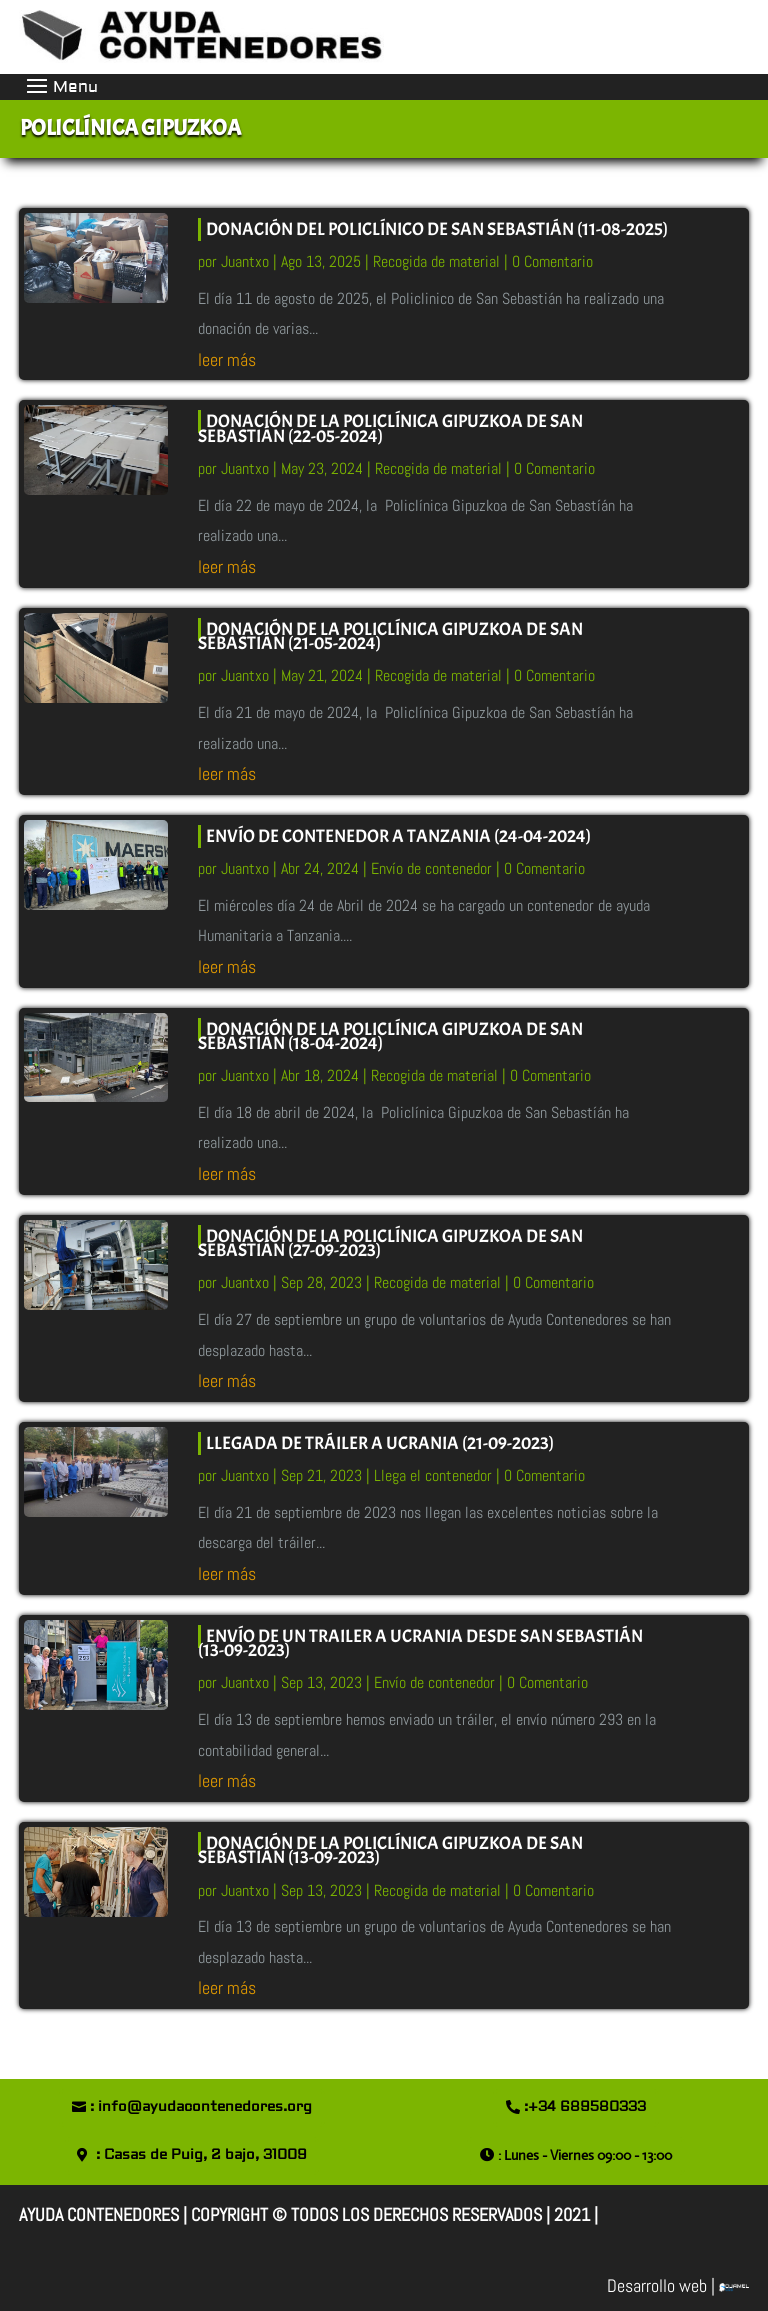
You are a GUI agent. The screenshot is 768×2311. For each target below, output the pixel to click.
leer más (227, 359)
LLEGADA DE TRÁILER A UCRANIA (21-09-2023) (380, 1443)
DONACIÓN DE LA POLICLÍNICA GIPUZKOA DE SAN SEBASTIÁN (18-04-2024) (390, 1036)
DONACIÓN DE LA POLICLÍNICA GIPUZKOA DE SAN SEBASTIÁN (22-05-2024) (390, 428)
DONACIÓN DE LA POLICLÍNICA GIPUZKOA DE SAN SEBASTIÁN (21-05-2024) (390, 636)
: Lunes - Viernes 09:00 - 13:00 (585, 2155)
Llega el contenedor (433, 1475)
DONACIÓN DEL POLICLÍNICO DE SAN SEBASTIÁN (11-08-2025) (437, 229)
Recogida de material (436, 261)
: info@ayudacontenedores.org (201, 2107)
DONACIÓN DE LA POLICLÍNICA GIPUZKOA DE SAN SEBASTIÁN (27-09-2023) (390, 1243)
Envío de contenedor (431, 868)
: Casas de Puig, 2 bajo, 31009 (201, 2155)
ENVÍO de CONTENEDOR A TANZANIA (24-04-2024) (398, 836)
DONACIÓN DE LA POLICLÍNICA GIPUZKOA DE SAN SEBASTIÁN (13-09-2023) (390, 1850)
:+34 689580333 (585, 2107)
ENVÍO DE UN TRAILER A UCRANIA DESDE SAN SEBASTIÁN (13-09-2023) (420, 1643)
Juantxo (245, 261)
